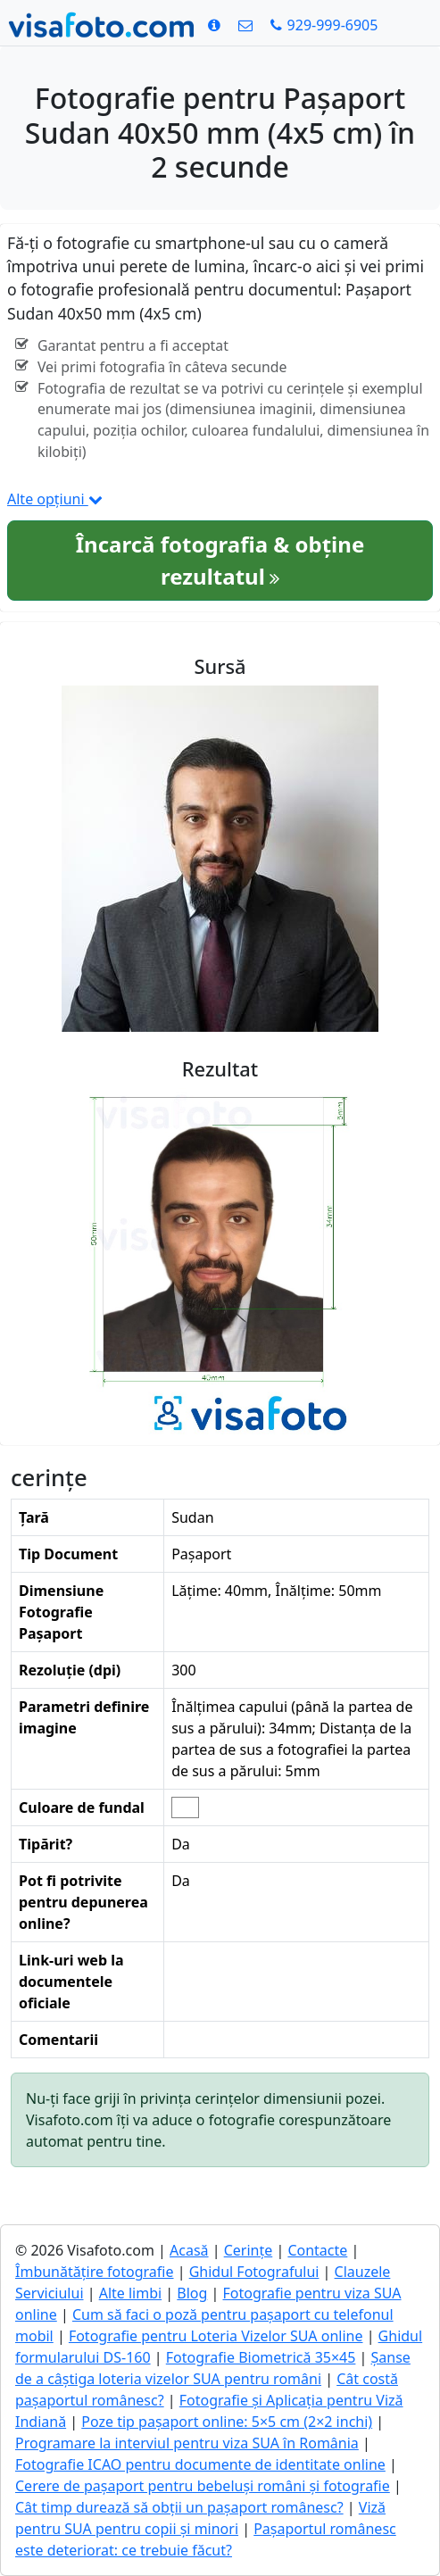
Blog (192, 2293)
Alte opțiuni (55, 499)
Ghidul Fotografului (254, 2271)
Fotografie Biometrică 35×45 (261, 2357)
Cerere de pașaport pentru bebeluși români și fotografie (202, 2486)
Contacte (317, 2250)
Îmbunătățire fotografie (94, 2271)
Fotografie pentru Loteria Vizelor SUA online (216, 2336)
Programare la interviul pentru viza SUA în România (187, 2443)
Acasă (189, 2250)
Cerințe (248, 2250)
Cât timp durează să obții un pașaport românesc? (179, 2507)
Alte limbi (130, 2293)
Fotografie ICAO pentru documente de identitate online (200, 2464)
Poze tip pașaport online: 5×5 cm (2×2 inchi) (226, 2421)
